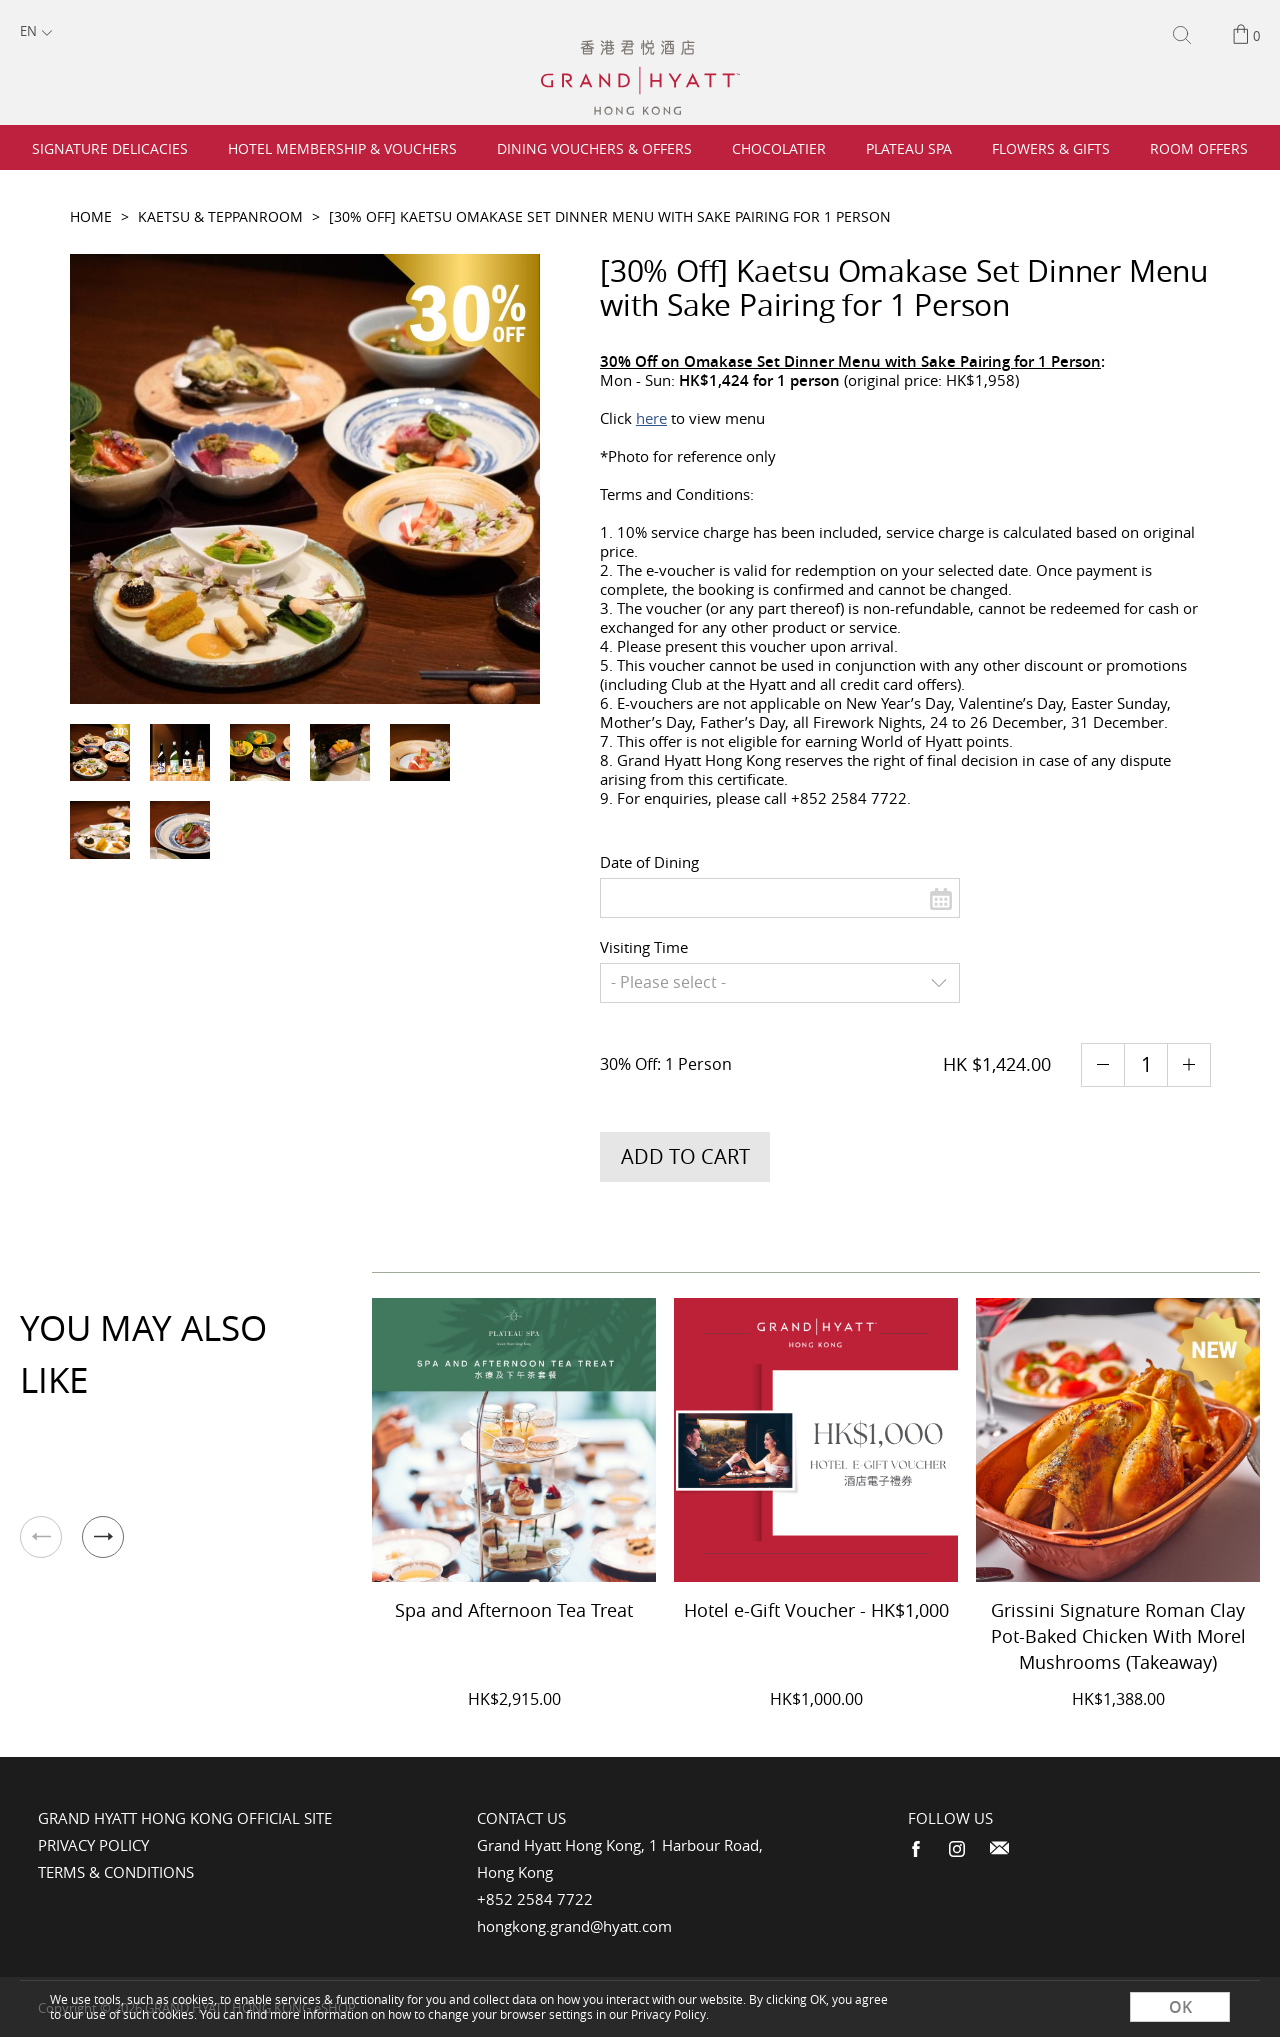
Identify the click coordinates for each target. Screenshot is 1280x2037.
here (651, 418)
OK (1180, 2007)
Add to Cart (685, 1156)
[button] (103, 1537)
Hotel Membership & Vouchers (342, 148)
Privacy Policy (93, 1845)
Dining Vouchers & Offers (594, 148)
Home (91, 216)
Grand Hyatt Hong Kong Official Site (185, 1818)
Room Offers (1199, 148)
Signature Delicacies (110, 148)
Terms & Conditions (116, 1872)
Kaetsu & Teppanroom (220, 216)
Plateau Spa (909, 148)
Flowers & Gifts (1051, 148)
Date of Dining (649, 862)
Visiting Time (644, 947)
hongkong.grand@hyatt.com (574, 1926)
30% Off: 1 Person (668, 1064)
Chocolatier (779, 148)
